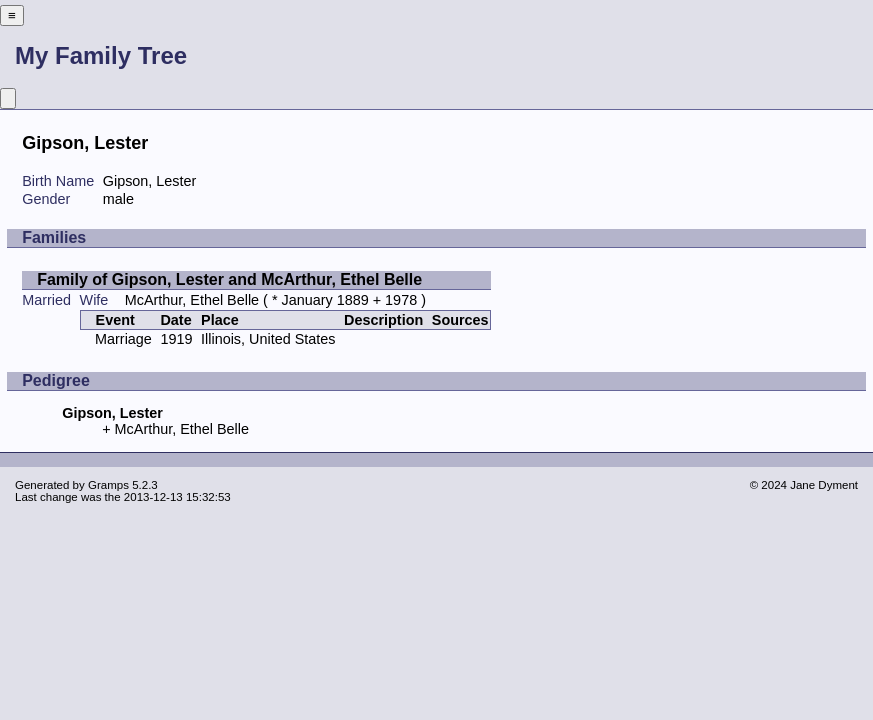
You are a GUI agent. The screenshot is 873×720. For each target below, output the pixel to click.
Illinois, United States (268, 339)
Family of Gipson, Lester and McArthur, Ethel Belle (229, 279)
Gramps (108, 485)
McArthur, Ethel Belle (192, 300)
